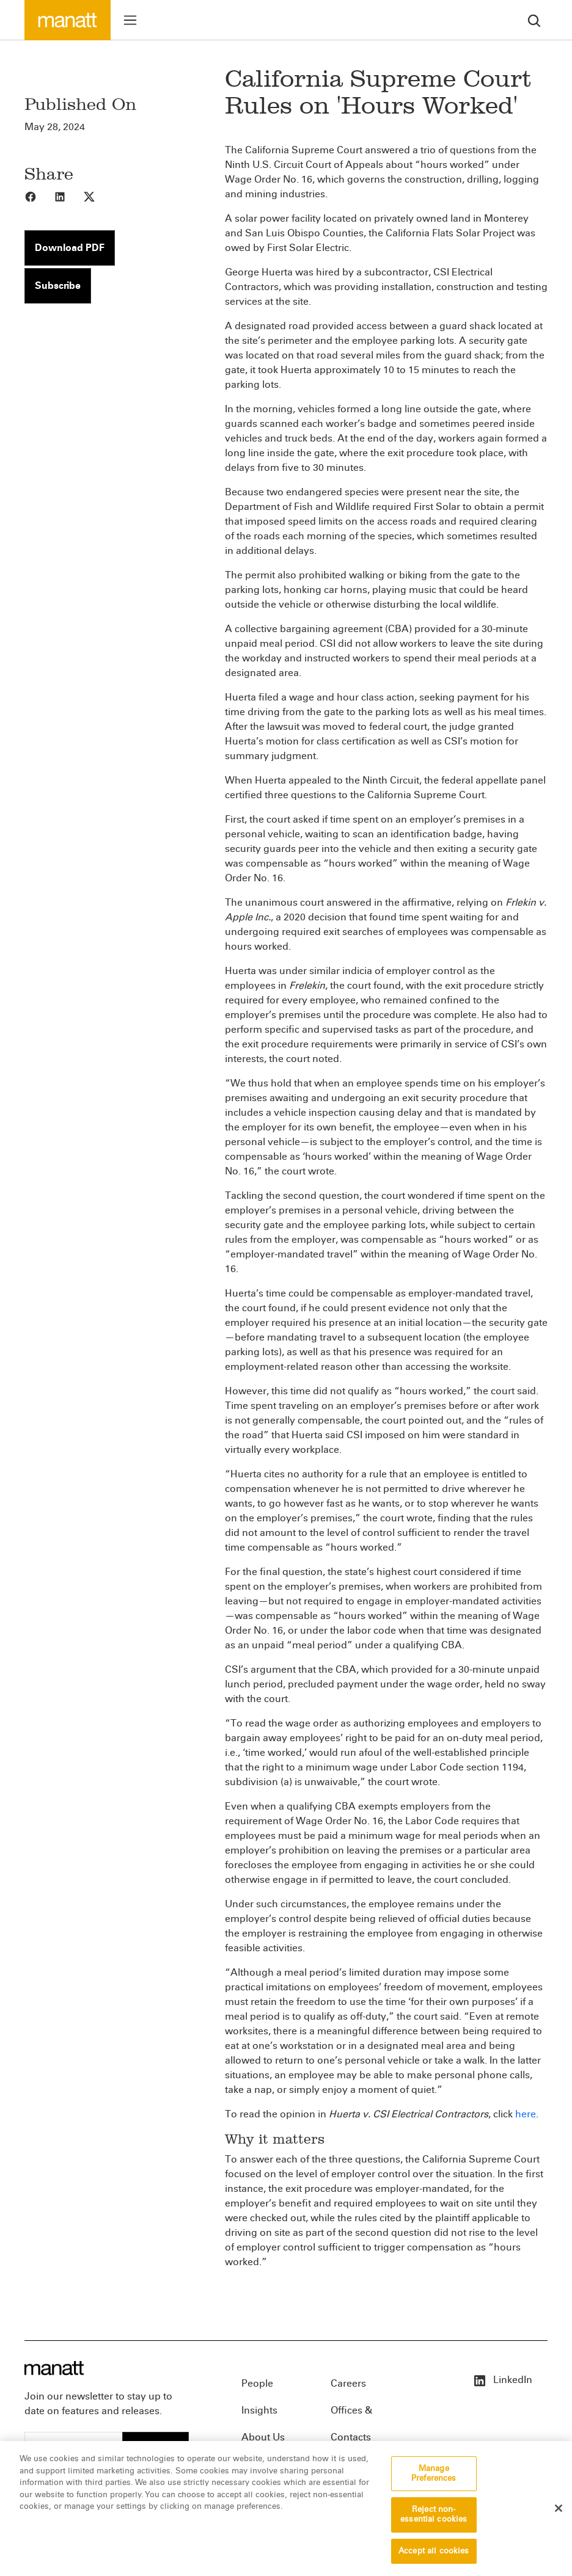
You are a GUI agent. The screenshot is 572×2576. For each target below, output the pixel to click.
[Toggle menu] (130, 20)
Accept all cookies (433, 2558)
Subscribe (58, 285)
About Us (263, 2437)
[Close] (558, 2515)
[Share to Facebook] (39, 196)
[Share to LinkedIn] (68, 196)
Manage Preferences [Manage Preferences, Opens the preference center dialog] (433, 2480)
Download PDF (70, 247)
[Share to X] (97, 196)
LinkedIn (502, 2379)
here (525, 2114)
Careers (348, 2383)
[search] (534, 20)
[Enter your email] (73, 2446)
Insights (259, 2410)
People (257, 2383)
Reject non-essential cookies (433, 2521)
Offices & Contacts (351, 2414)
